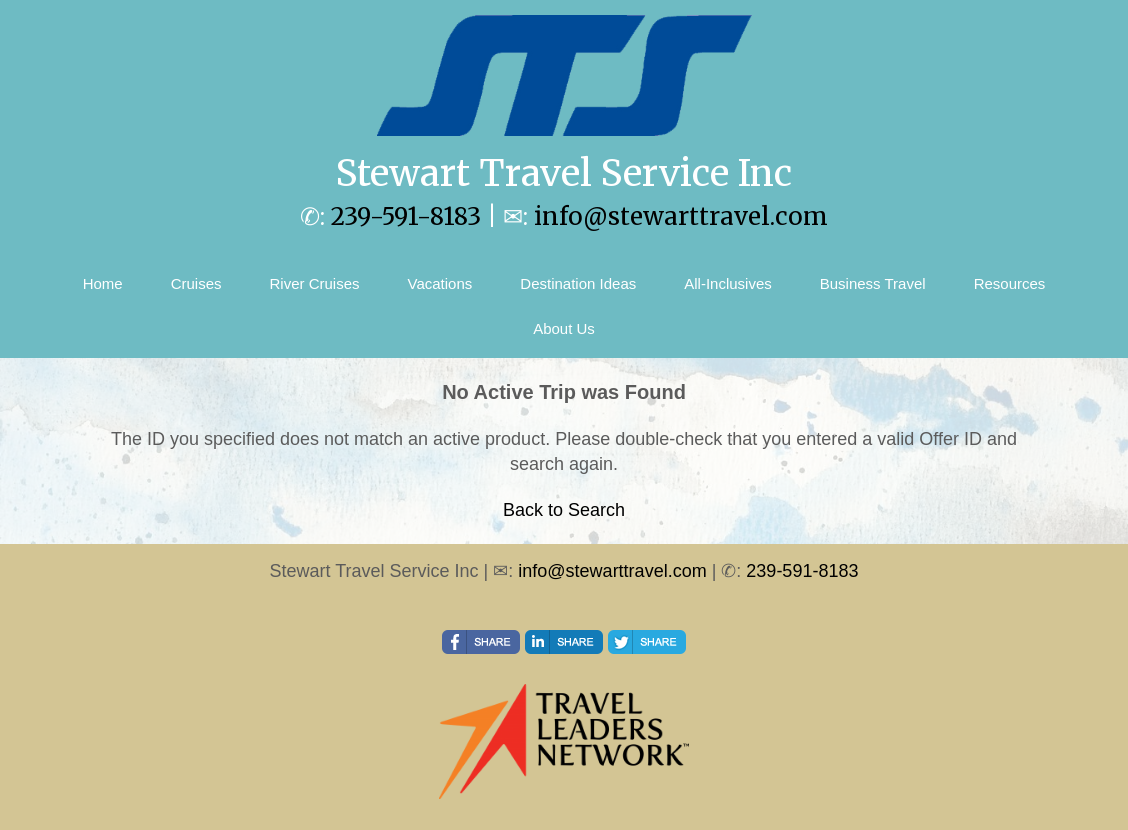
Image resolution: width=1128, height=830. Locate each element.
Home (103, 283)
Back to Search (564, 510)
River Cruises (315, 283)
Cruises (196, 283)
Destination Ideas (578, 283)
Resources (1010, 283)
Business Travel (873, 283)
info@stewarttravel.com (681, 216)
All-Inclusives (728, 283)
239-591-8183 (406, 216)
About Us (564, 328)
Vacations (440, 283)
